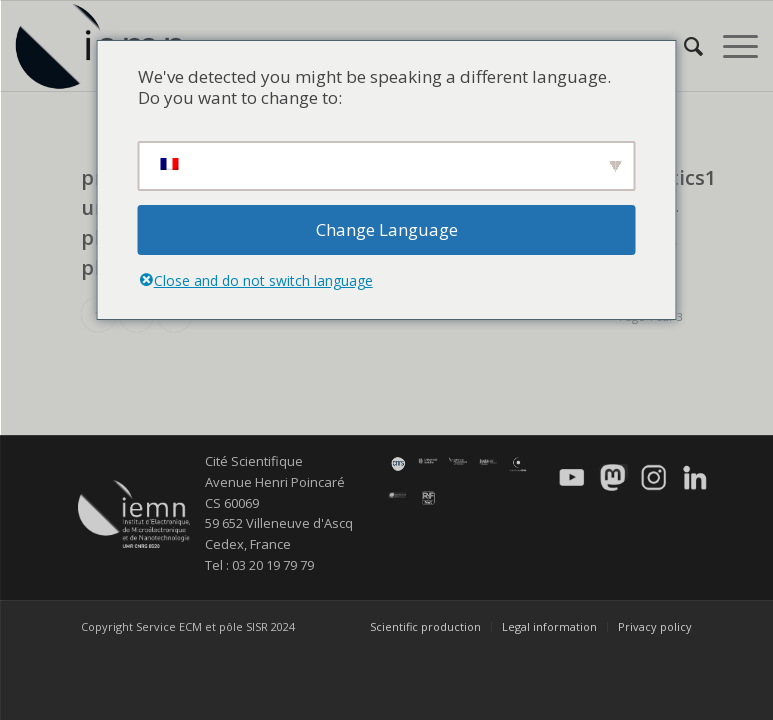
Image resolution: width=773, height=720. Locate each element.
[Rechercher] (683, 46)
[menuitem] (683, 46)
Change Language (387, 229)
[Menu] (730, 46)
